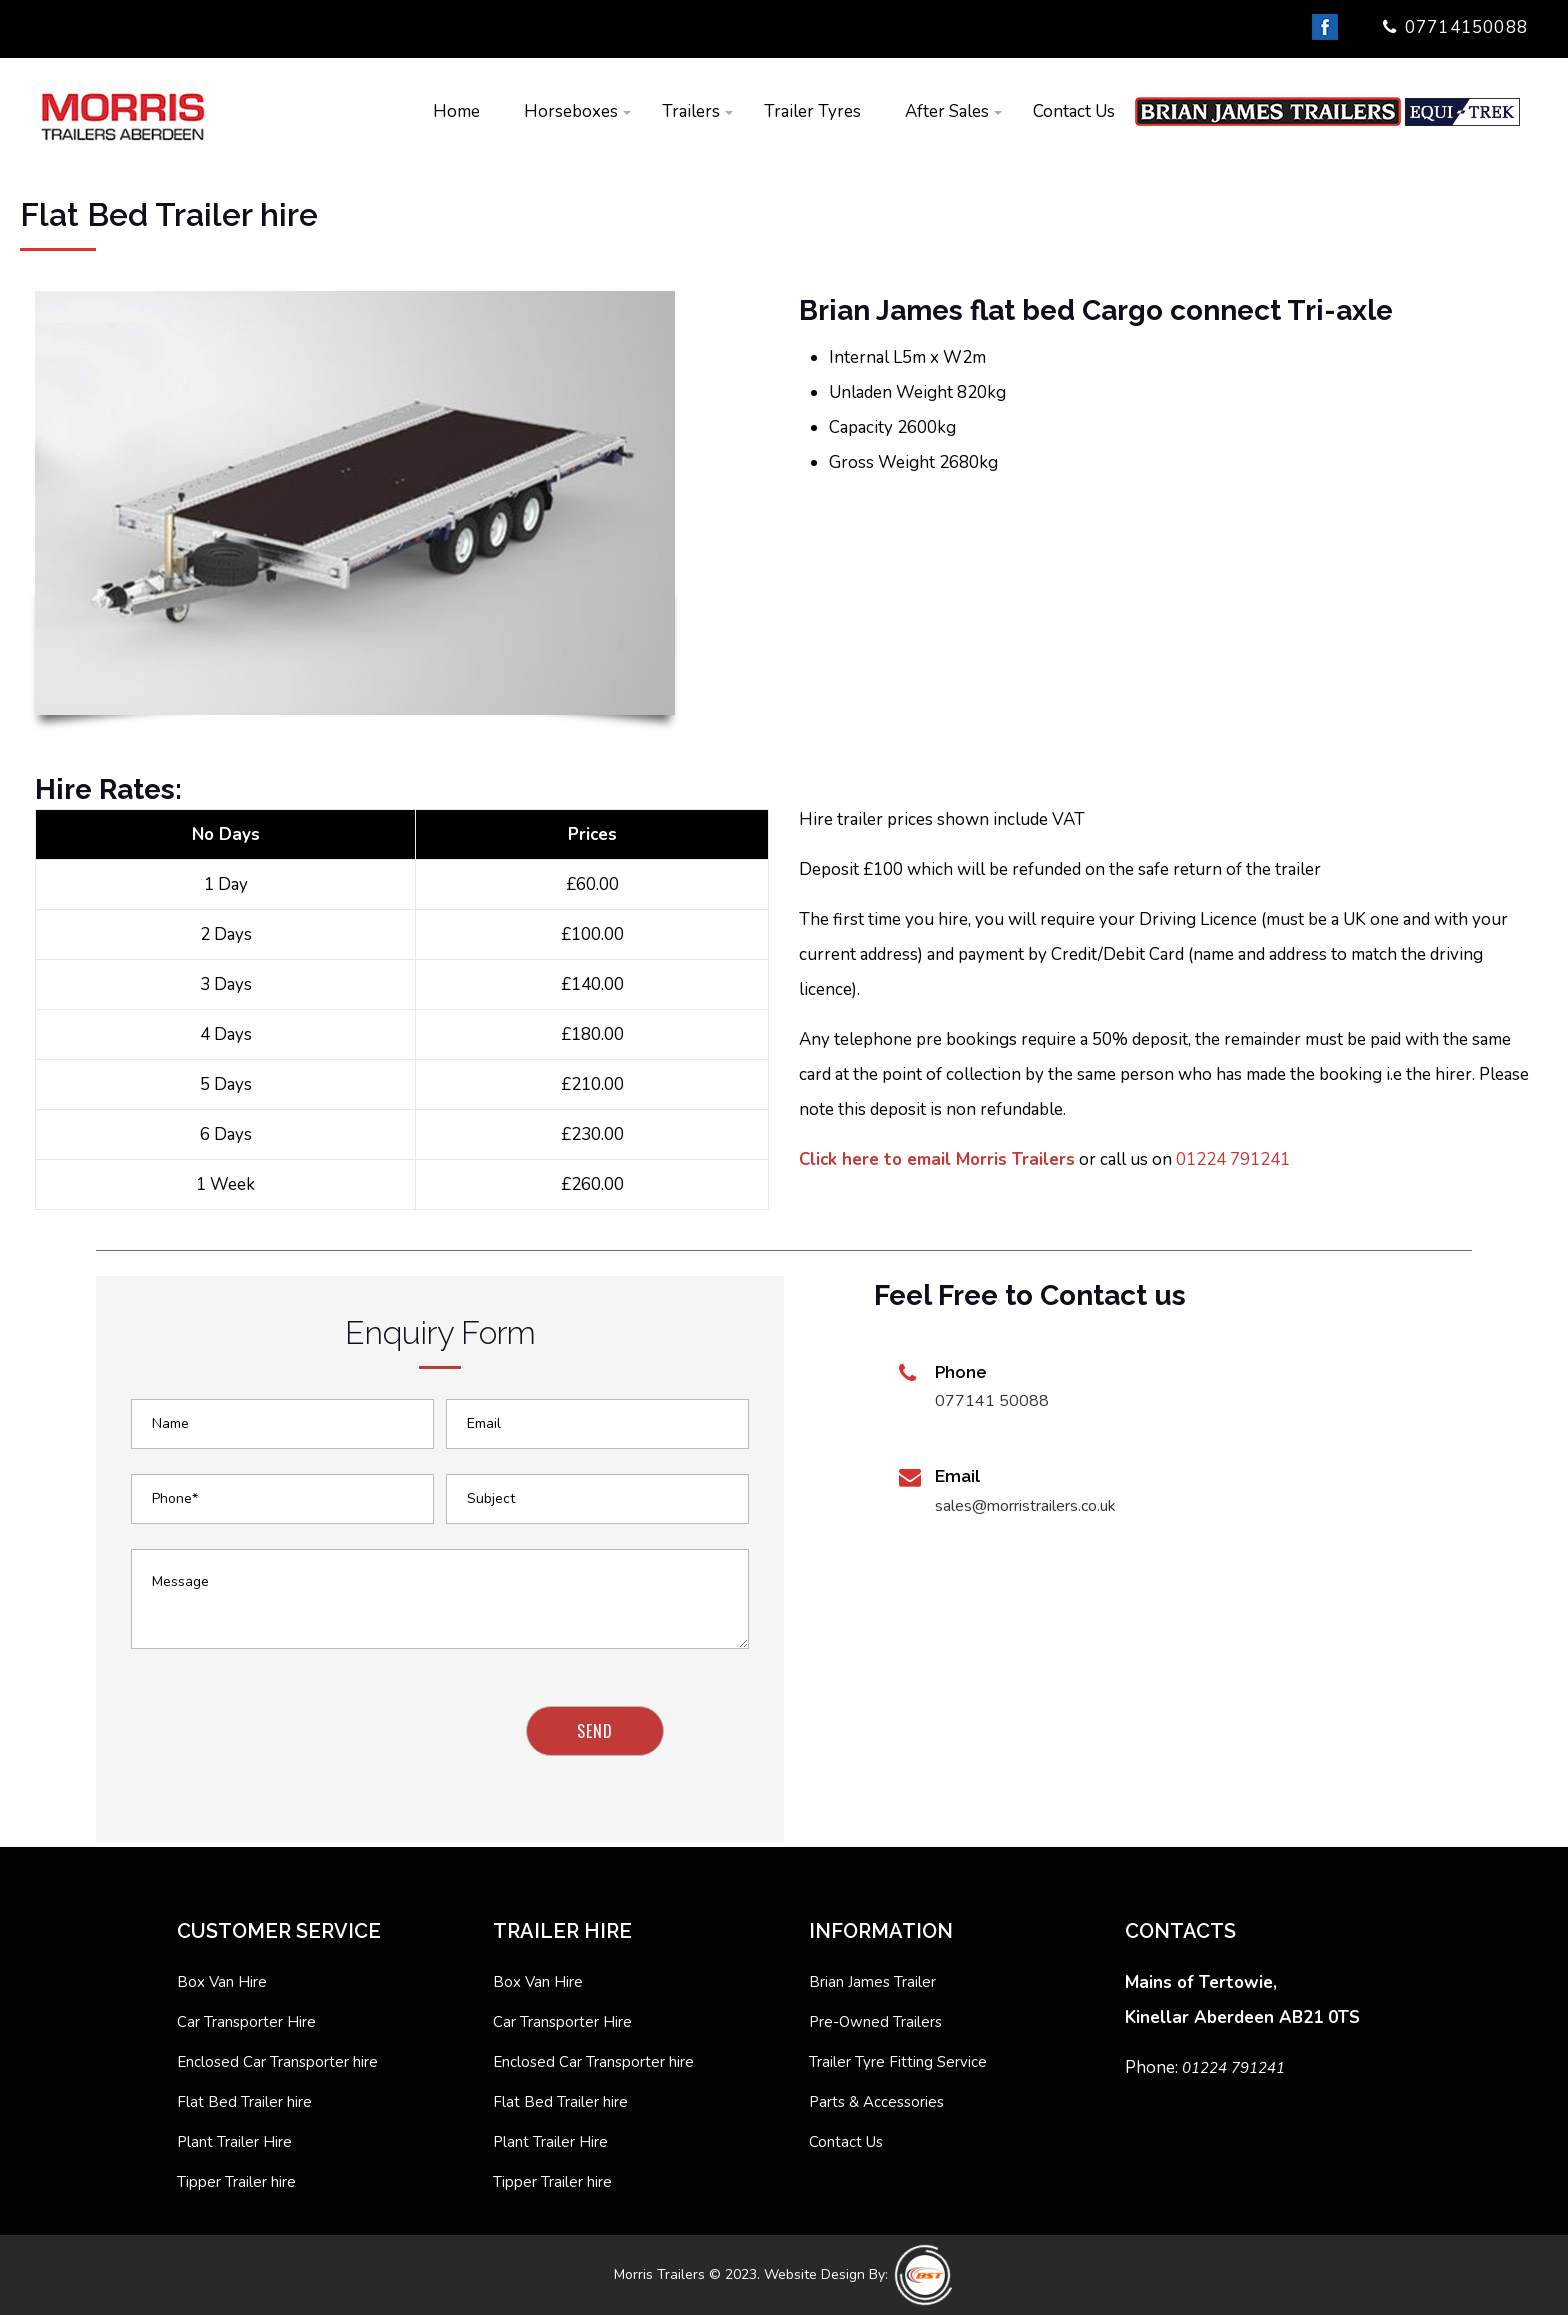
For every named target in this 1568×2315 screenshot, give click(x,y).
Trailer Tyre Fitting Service (898, 2062)
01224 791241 (1233, 1159)
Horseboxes (571, 111)
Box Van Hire (222, 1982)
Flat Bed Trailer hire (244, 2102)
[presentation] (284, 1745)
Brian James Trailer (872, 1982)
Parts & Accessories (876, 2102)
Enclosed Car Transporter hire (277, 2062)
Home (456, 111)
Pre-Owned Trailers (875, 2022)
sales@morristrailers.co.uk (1025, 1506)
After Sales (947, 111)
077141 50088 (992, 1401)
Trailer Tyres (812, 111)
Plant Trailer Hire (234, 2142)
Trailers (691, 111)
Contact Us (1074, 111)
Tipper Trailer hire (236, 2182)
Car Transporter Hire (246, 2022)
